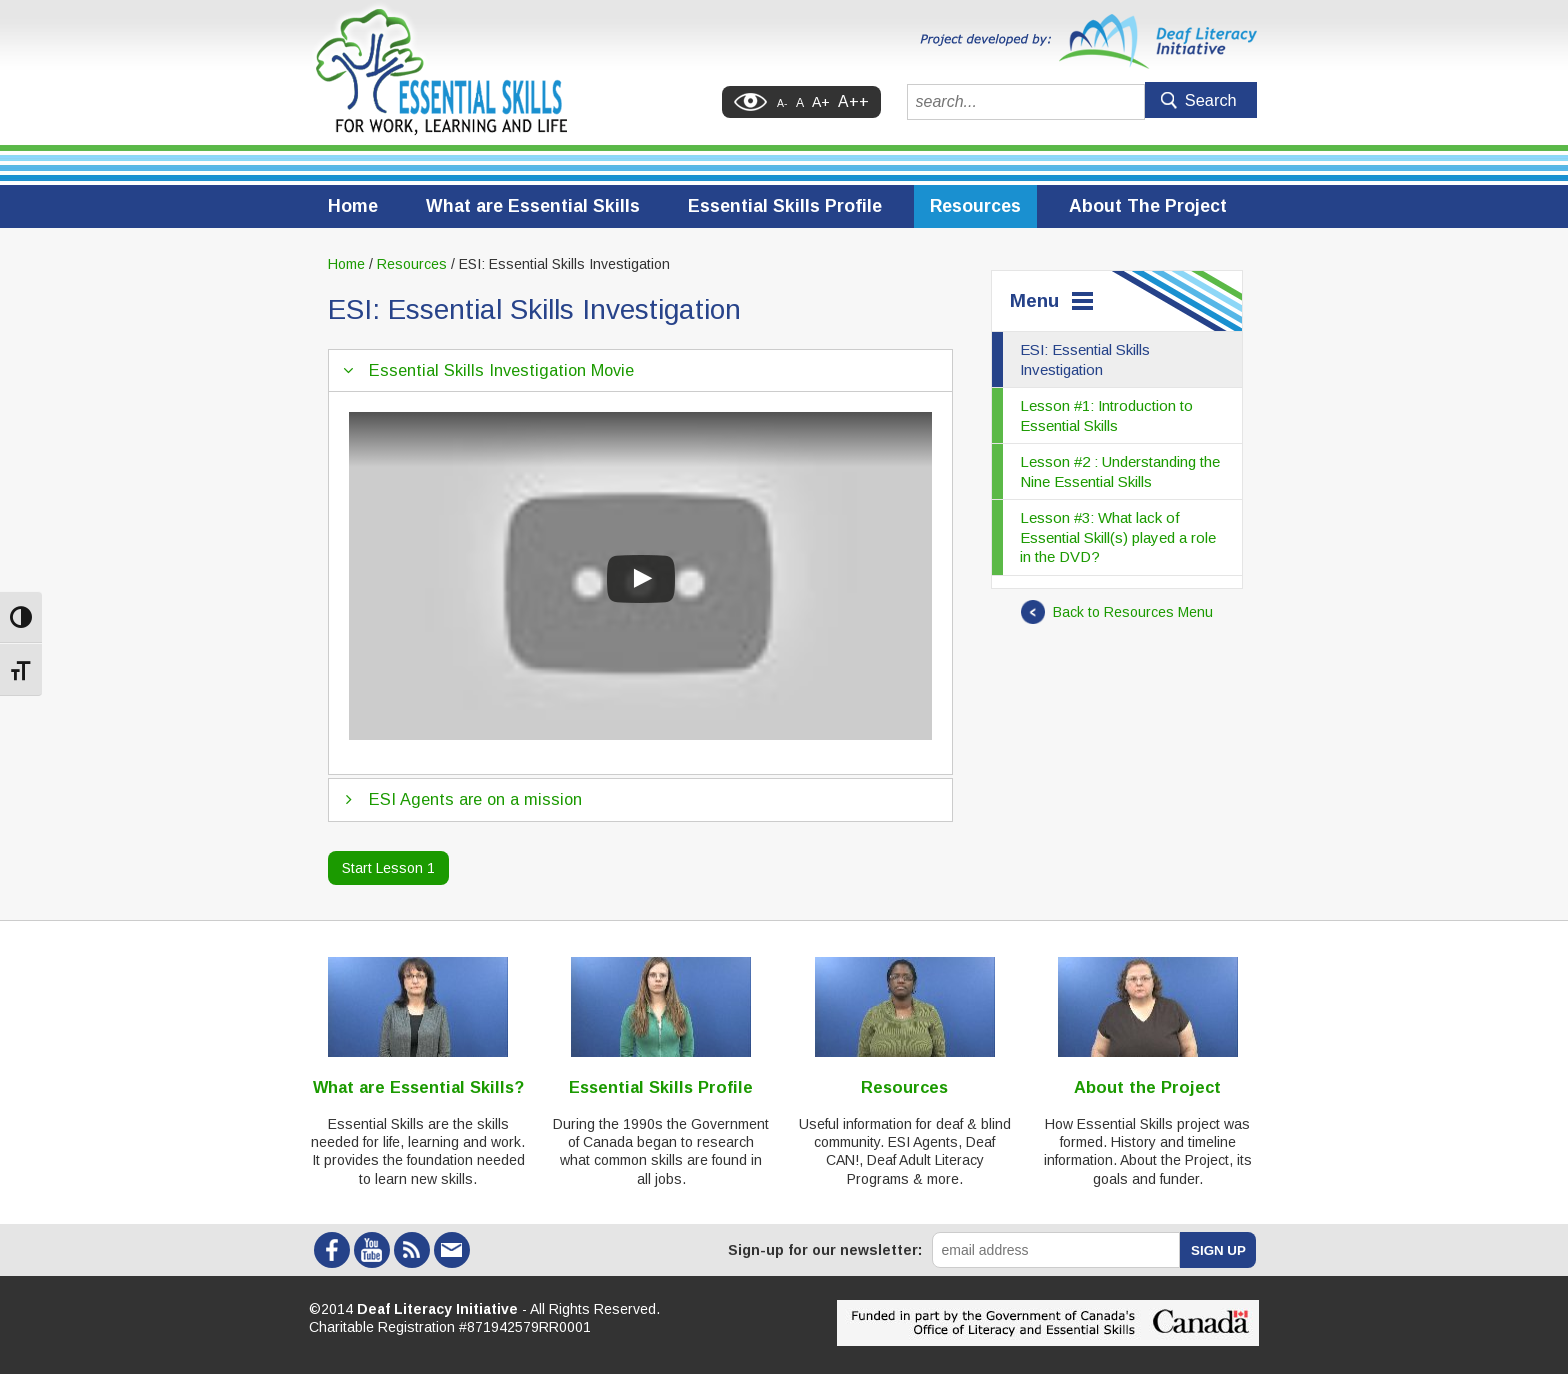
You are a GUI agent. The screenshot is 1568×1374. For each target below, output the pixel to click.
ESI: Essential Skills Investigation (1085, 359)
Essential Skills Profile (785, 206)
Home (353, 206)
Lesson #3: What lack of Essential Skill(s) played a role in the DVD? (1118, 537)
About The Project (1148, 206)
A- (782, 103)
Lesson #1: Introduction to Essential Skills (1106, 415)
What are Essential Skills (533, 206)
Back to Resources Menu (1117, 612)
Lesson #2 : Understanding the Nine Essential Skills (1120, 471)
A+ (821, 102)
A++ (853, 101)
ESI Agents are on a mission (475, 799)
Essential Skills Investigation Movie (501, 370)
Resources (975, 206)
